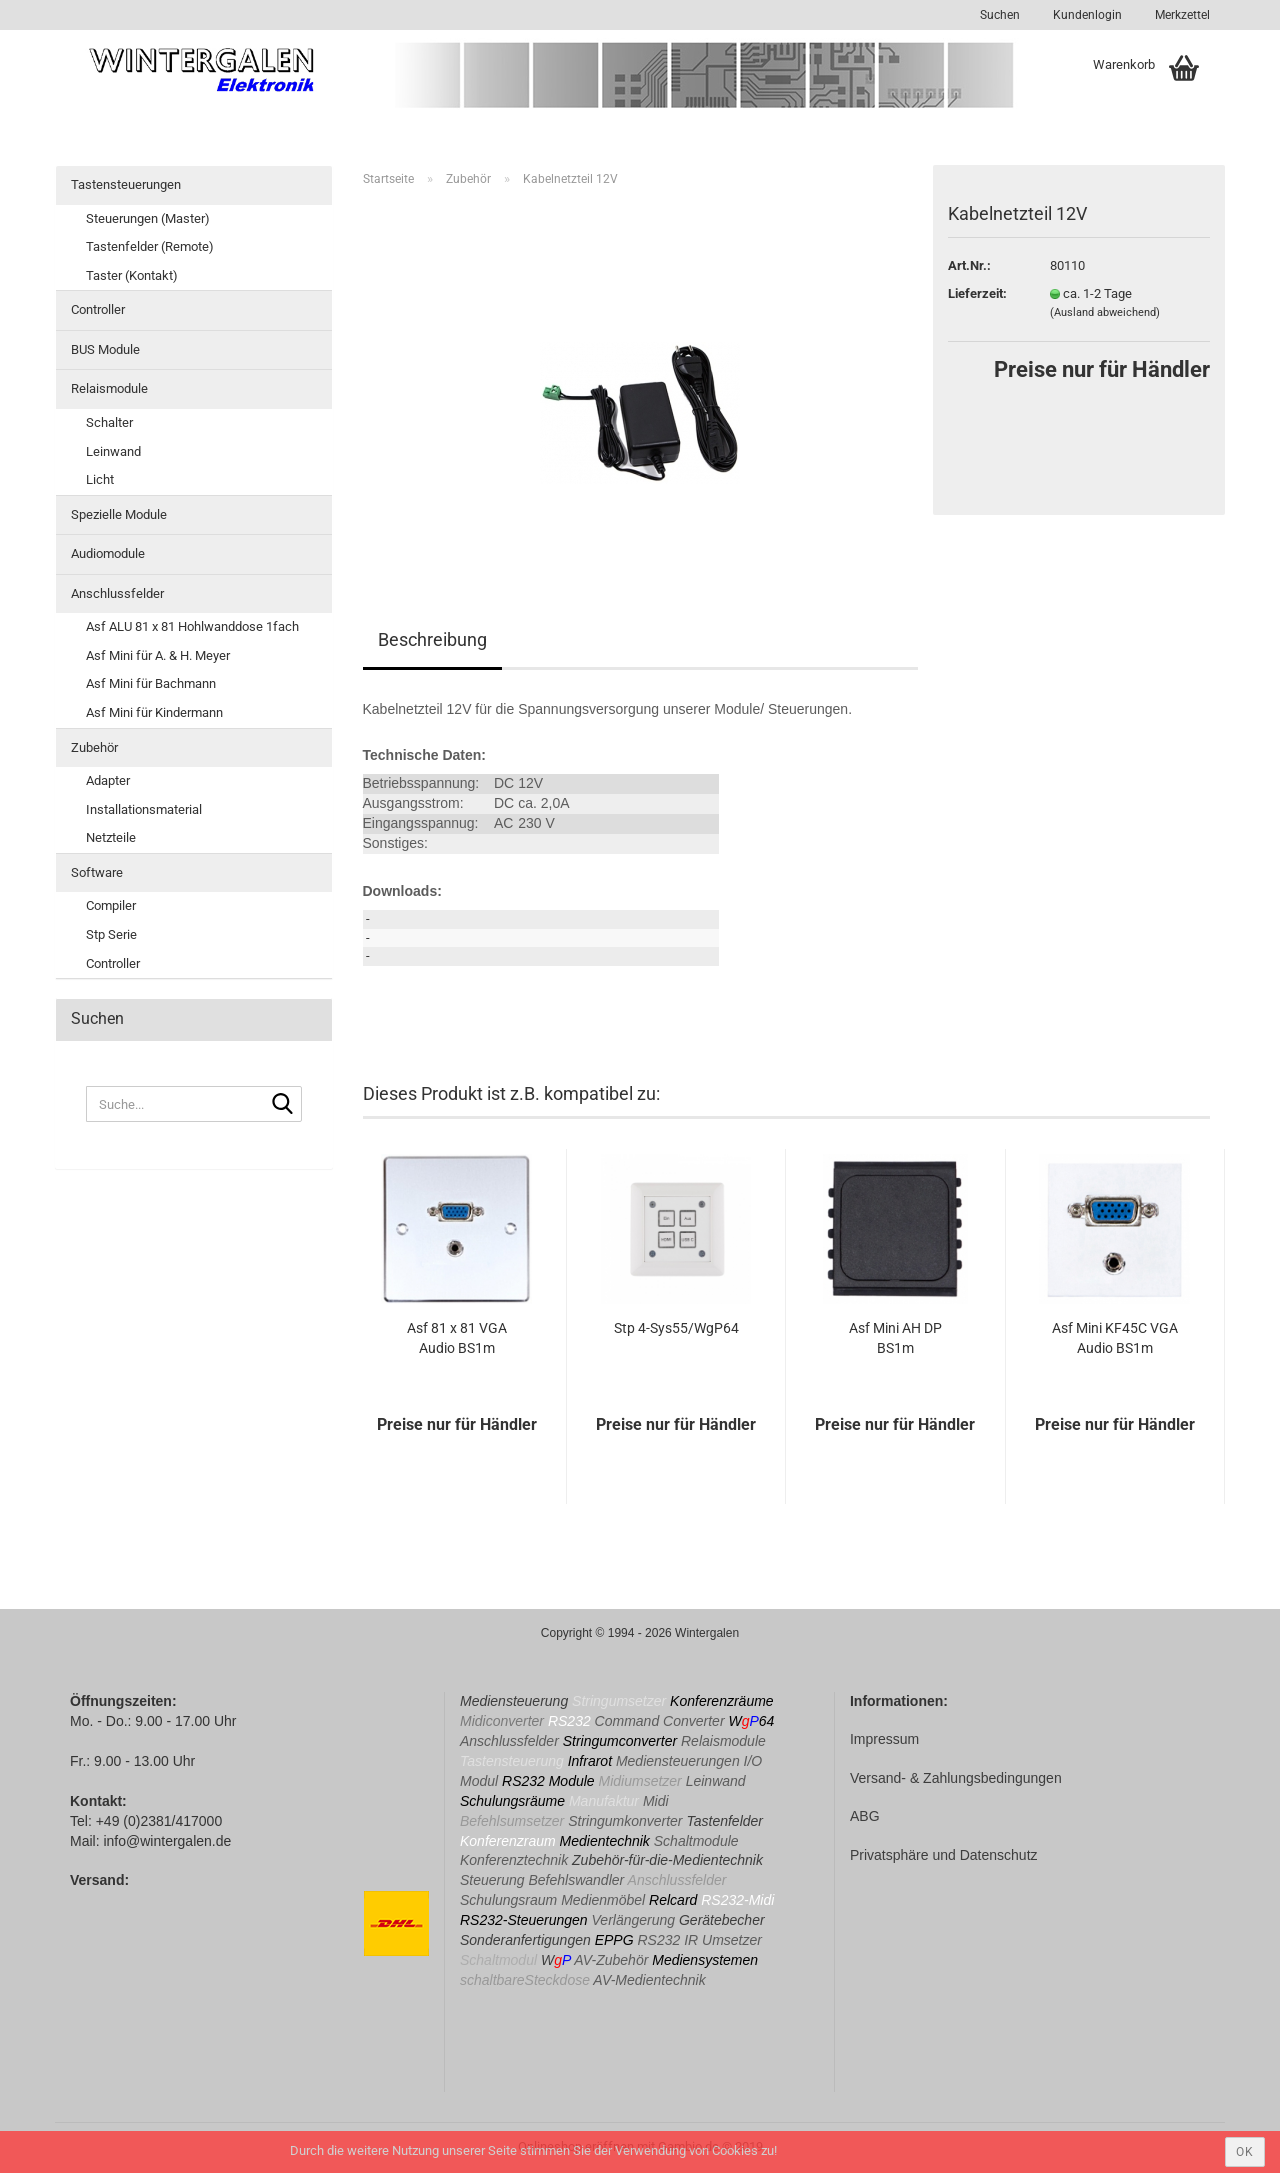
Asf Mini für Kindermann (154, 712)
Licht (100, 479)
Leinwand (113, 451)
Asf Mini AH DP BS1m (895, 1338)
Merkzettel (1181, 15)
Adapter (108, 780)
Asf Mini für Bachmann (151, 683)
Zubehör (94, 747)
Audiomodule (108, 553)
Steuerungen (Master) (148, 218)
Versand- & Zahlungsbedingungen (956, 1778)
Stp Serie (111, 934)
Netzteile (111, 837)
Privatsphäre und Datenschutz (944, 1855)
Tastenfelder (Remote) (150, 246)
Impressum (884, 1739)
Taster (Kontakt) (132, 275)
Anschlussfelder (117, 593)
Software (97, 872)
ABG (865, 1816)
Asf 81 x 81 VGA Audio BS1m (457, 1338)
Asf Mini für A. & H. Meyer (158, 655)
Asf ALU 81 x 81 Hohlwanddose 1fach (192, 626)
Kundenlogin (1086, 15)
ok (1245, 2152)
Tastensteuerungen (126, 184)
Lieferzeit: (977, 293)
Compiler (111, 905)
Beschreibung (432, 639)
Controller (98, 309)
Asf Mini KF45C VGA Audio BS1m (1115, 1338)
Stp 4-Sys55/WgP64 (676, 1328)
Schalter (109, 422)
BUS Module (105, 349)
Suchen (1000, 15)
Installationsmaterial (144, 809)
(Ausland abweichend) (1105, 312)
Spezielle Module (119, 514)
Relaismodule (109, 388)
